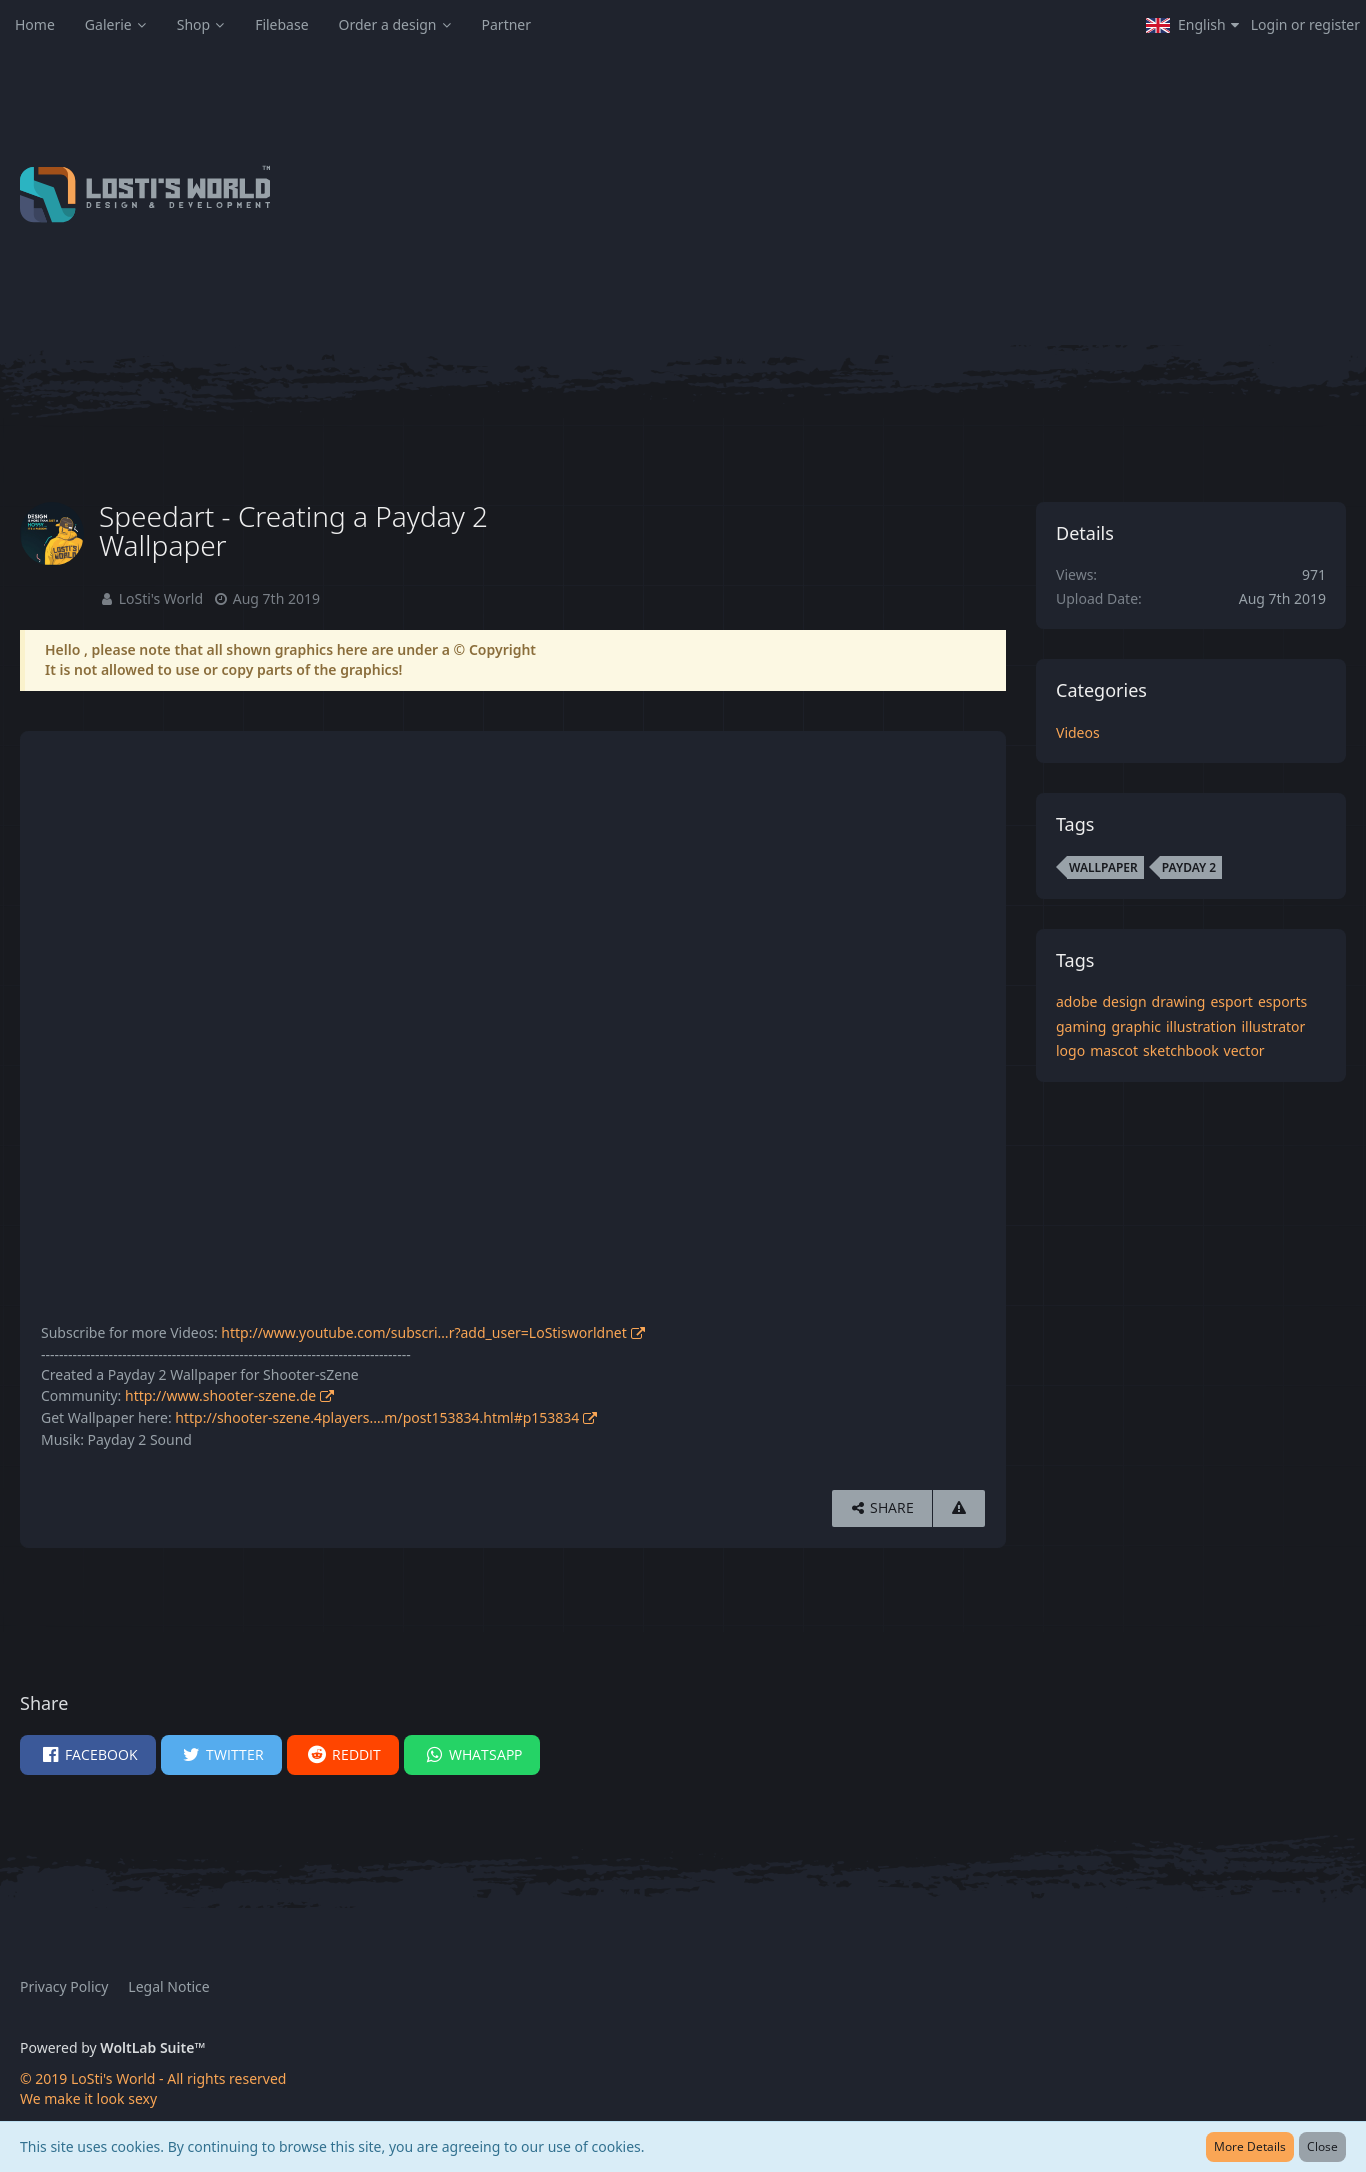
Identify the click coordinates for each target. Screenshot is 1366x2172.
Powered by (112, 2047)
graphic (1136, 1026)
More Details (1250, 2146)
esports (1282, 1001)
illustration (1201, 1026)
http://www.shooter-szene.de (220, 1395)
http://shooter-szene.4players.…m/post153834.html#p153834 (377, 1417)
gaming (1081, 1026)
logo (1070, 1050)
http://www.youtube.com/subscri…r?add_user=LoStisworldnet (423, 1332)
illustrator (1273, 1026)
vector (1244, 1050)
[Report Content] (959, 1508)
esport (1231, 1001)
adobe (1076, 1001)
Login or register (1305, 24)
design (1124, 1001)
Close (1322, 2146)
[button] (1192, 25)
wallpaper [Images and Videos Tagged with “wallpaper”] (1103, 867)
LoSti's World (161, 598)
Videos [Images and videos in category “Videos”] (1078, 732)
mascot (1114, 1050)
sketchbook (1181, 1050)
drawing (1179, 1001)
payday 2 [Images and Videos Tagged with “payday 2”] (1189, 867)
